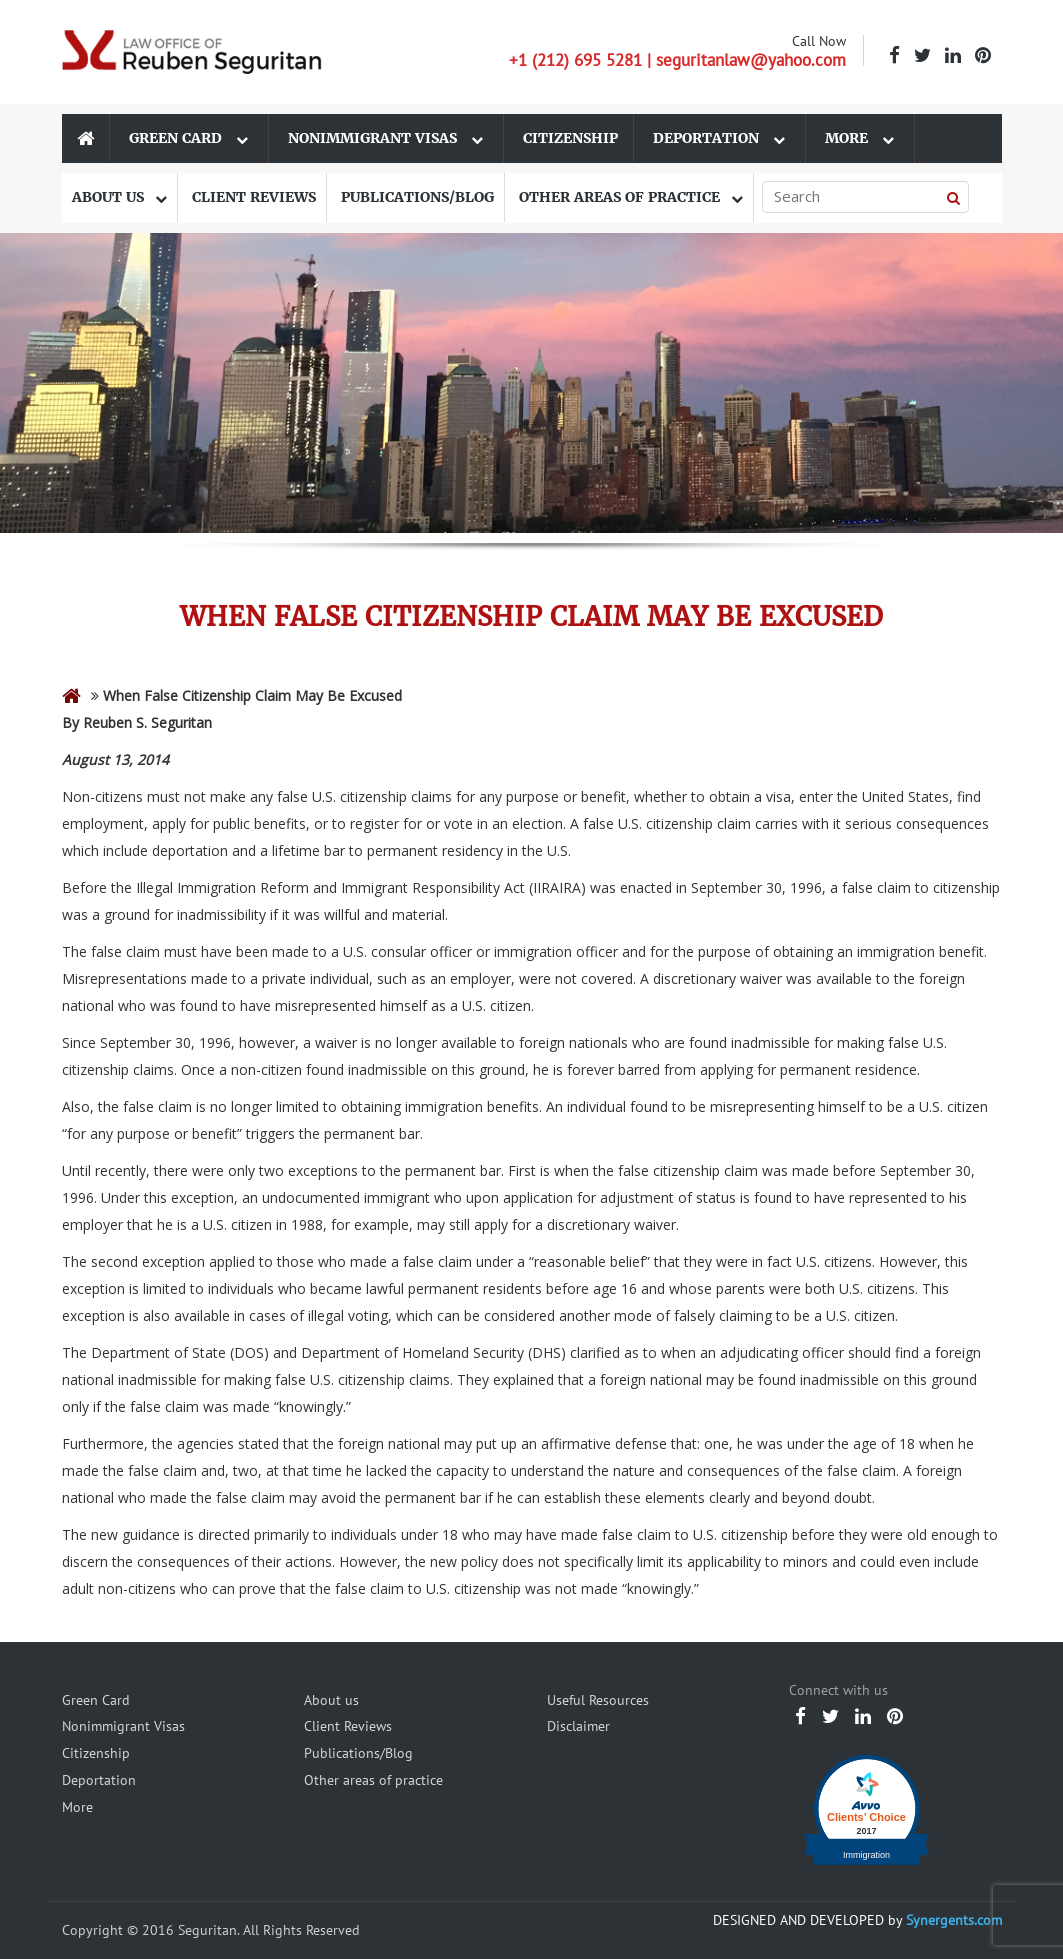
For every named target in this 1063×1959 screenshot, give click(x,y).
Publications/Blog (417, 197)
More (859, 138)
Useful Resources (598, 1700)
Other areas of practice (631, 197)
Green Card (188, 138)
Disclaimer (578, 1726)
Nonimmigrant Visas (385, 138)
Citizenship (570, 138)
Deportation (719, 138)
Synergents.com (954, 1920)
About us (119, 197)
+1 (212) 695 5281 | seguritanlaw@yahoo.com (677, 60)
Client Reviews (254, 197)
